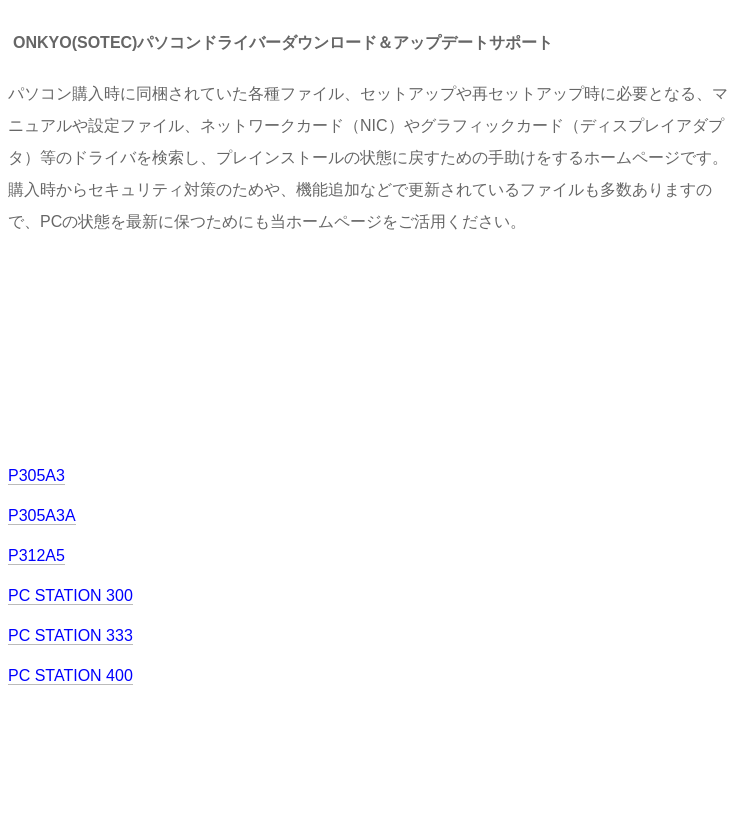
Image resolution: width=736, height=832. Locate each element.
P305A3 (36, 475)
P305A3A (42, 515)
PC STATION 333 (70, 635)
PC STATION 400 (70, 675)
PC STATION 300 (70, 595)
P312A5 (36, 555)
